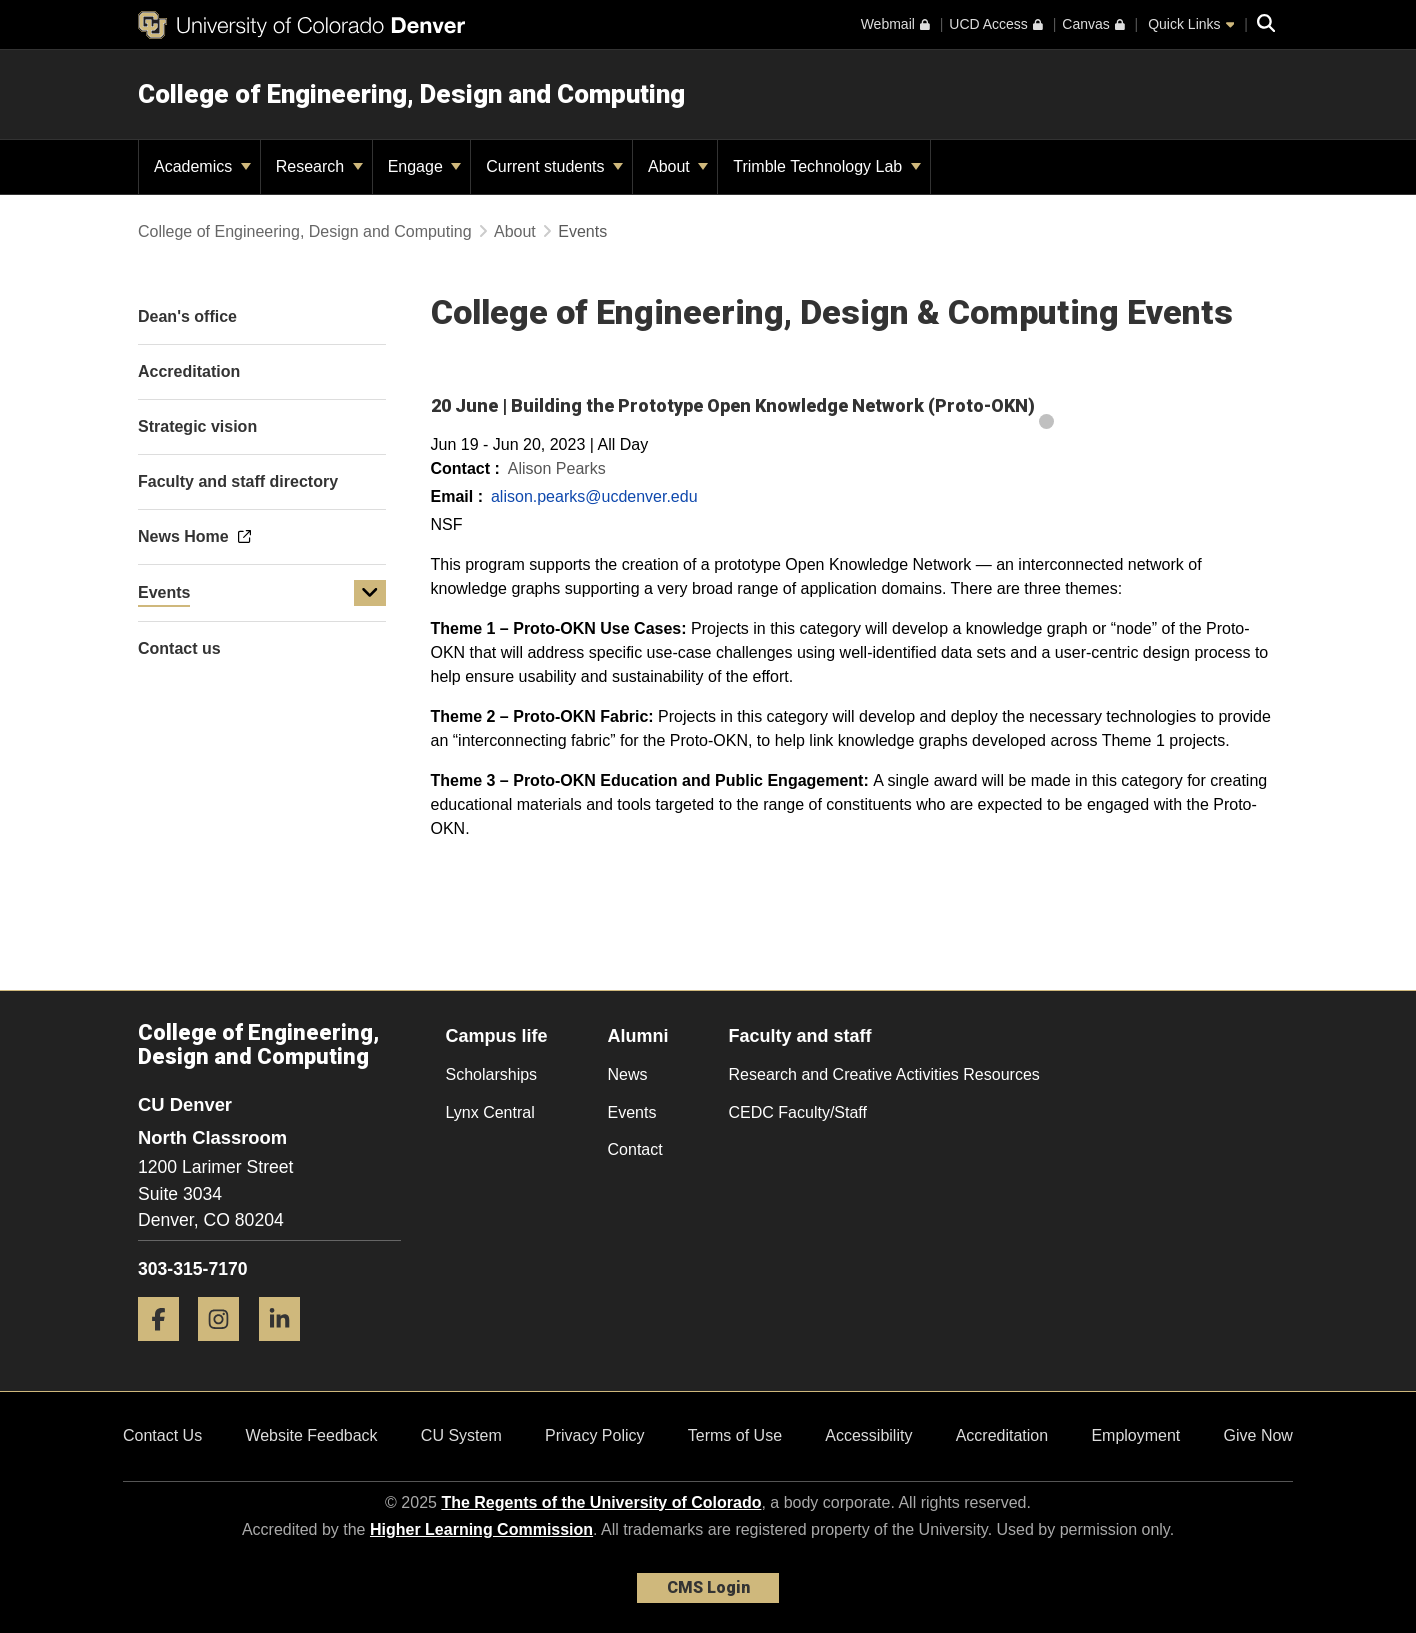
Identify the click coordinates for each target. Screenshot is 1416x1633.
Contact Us (162, 1435)
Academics (202, 166)
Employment (1135, 1435)
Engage (425, 166)
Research (319, 166)
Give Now (1258, 1435)
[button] (370, 593)
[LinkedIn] (287, 1348)
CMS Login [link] (708, 1587)
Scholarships (492, 1074)
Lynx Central (490, 1112)
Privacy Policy (595, 1435)
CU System (461, 1435)
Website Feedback (311, 1435)
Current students (554, 166)
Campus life (497, 1036)
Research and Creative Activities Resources (884, 1074)
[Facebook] (166, 1348)
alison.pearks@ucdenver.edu (594, 496)
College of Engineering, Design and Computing (411, 94)
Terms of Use (735, 1435)
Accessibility (868, 1435)
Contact (635, 1149)
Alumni (638, 1036)
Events (164, 592)
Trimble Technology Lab (826, 166)
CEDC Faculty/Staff (798, 1112)
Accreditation (1002, 1435)
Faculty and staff (800, 1036)
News (628, 1074)
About (678, 166)
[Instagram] (226, 1348)
